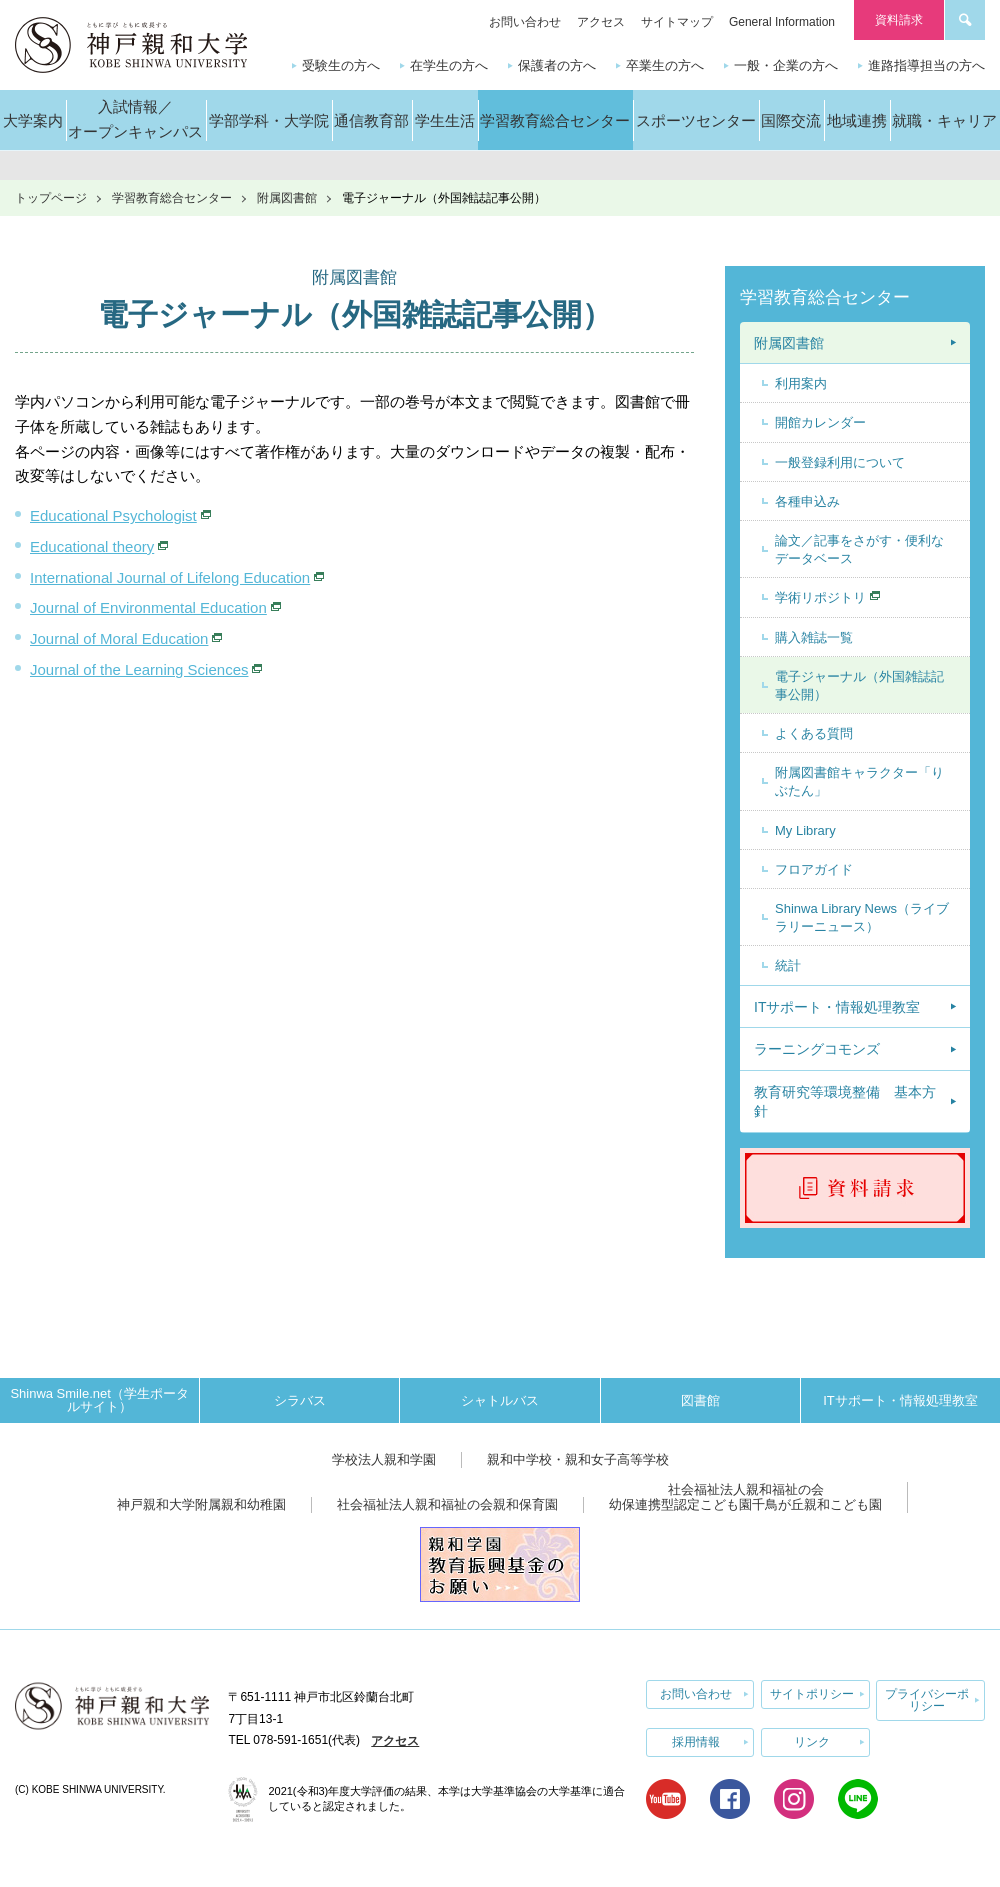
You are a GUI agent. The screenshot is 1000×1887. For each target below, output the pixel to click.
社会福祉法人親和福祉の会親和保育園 (447, 1504)
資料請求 (899, 20)
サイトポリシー (812, 1694)
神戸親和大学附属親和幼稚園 (201, 1504)
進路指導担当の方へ (926, 65)
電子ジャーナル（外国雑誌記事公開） (859, 685)
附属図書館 (287, 198)
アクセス (601, 22)
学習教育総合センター (172, 198)
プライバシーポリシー (927, 1700)
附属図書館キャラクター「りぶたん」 (859, 781)
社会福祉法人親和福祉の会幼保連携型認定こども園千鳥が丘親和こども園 (745, 1497)
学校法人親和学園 (384, 1459)
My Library (805, 830)
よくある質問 (814, 733)
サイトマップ (677, 22)
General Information (782, 22)
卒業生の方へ (665, 65)
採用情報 (696, 1741)
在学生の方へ (449, 65)
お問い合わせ (525, 22)
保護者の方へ (557, 65)
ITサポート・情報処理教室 (837, 1007)
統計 (788, 965)
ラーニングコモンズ (817, 1049)
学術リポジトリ (820, 597)
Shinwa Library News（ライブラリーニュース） (862, 917)
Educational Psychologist (113, 515)
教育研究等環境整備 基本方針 (845, 1102)
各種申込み (807, 501)
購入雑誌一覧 (814, 637)
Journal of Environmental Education (148, 607)
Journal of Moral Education (119, 638)
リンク (812, 1741)
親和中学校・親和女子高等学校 (578, 1459)
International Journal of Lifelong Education (170, 577)
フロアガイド (814, 869)
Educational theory (92, 546)
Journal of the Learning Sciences (139, 669)
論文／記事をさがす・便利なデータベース (859, 549)
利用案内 (801, 383)
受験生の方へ (341, 65)
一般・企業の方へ (786, 65)
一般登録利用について (840, 462)
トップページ (51, 198)
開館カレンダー (820, 422)
